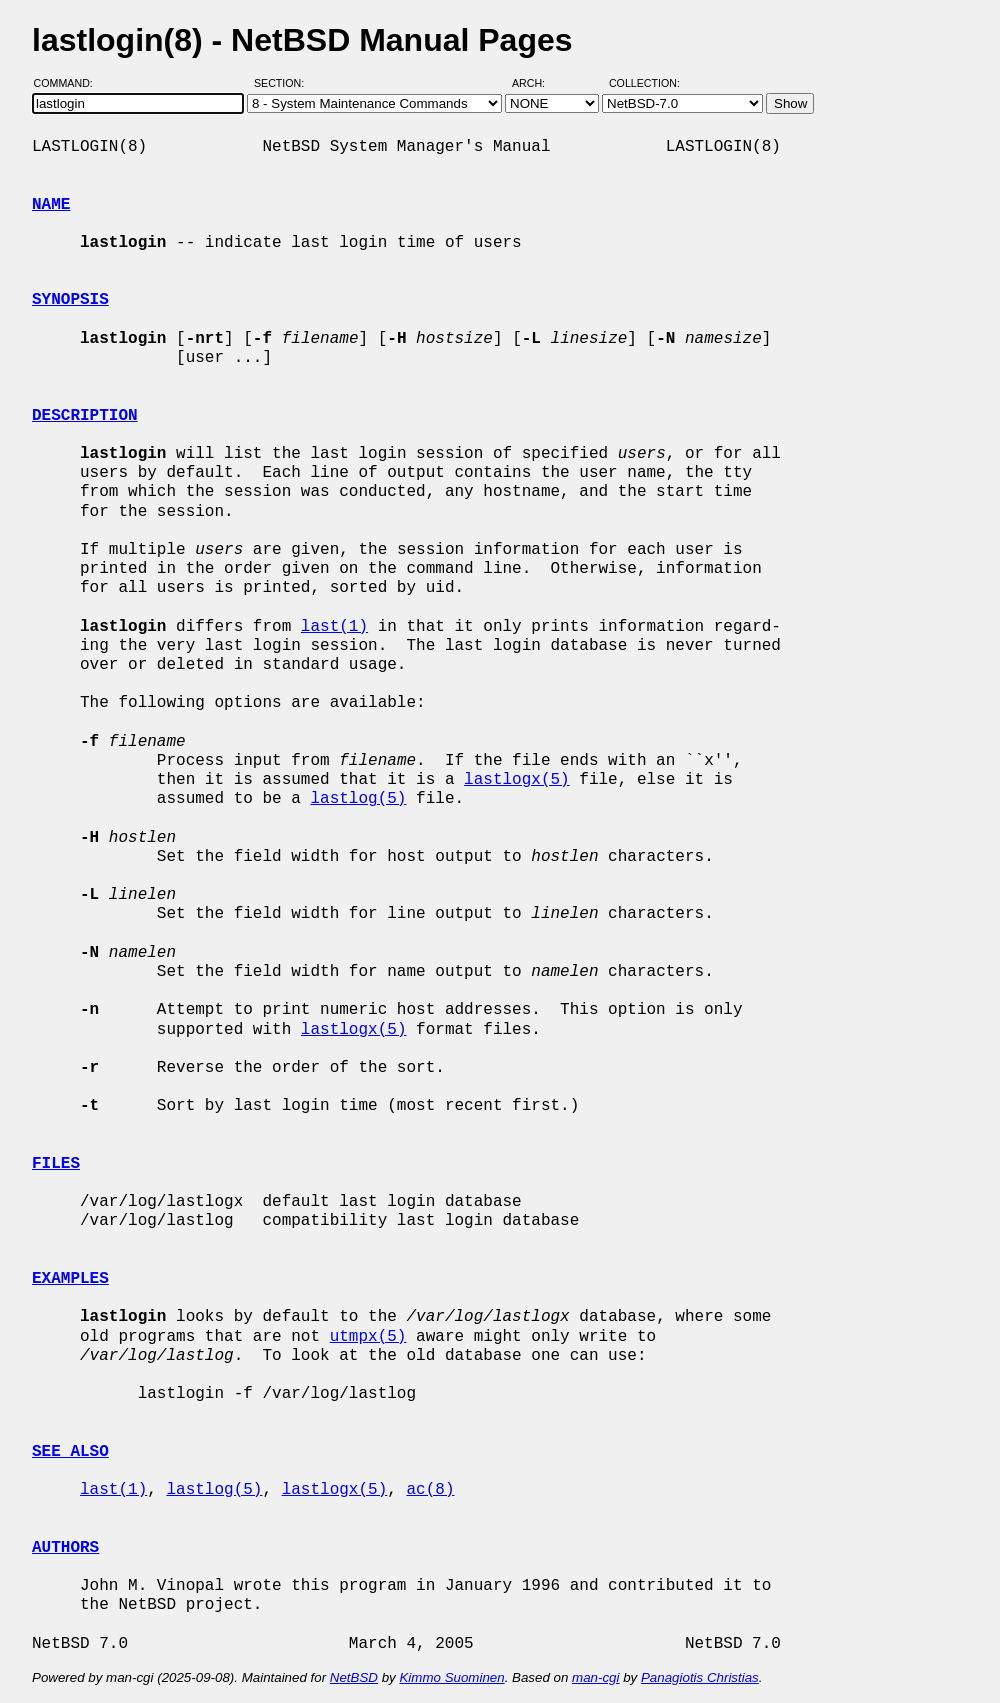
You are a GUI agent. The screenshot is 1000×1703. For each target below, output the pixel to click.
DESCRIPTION (85, 416)
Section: (283, 83)
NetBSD (354, 1677)
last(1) (334, 627)
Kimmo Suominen (451, 1677)
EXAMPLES (70, 1279)
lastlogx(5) (517, 780)
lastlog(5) (358, 799)
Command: (69, 83)
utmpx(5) (368, 1337)
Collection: (644, 83)
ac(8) (430, 1490)
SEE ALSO (70, 1452)
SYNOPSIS (70, 300)
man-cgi (595, 1677)
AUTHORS (65, 1548)
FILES (56, 1164)
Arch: (537, 83)
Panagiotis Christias (700, 1677)
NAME (51, 205)
